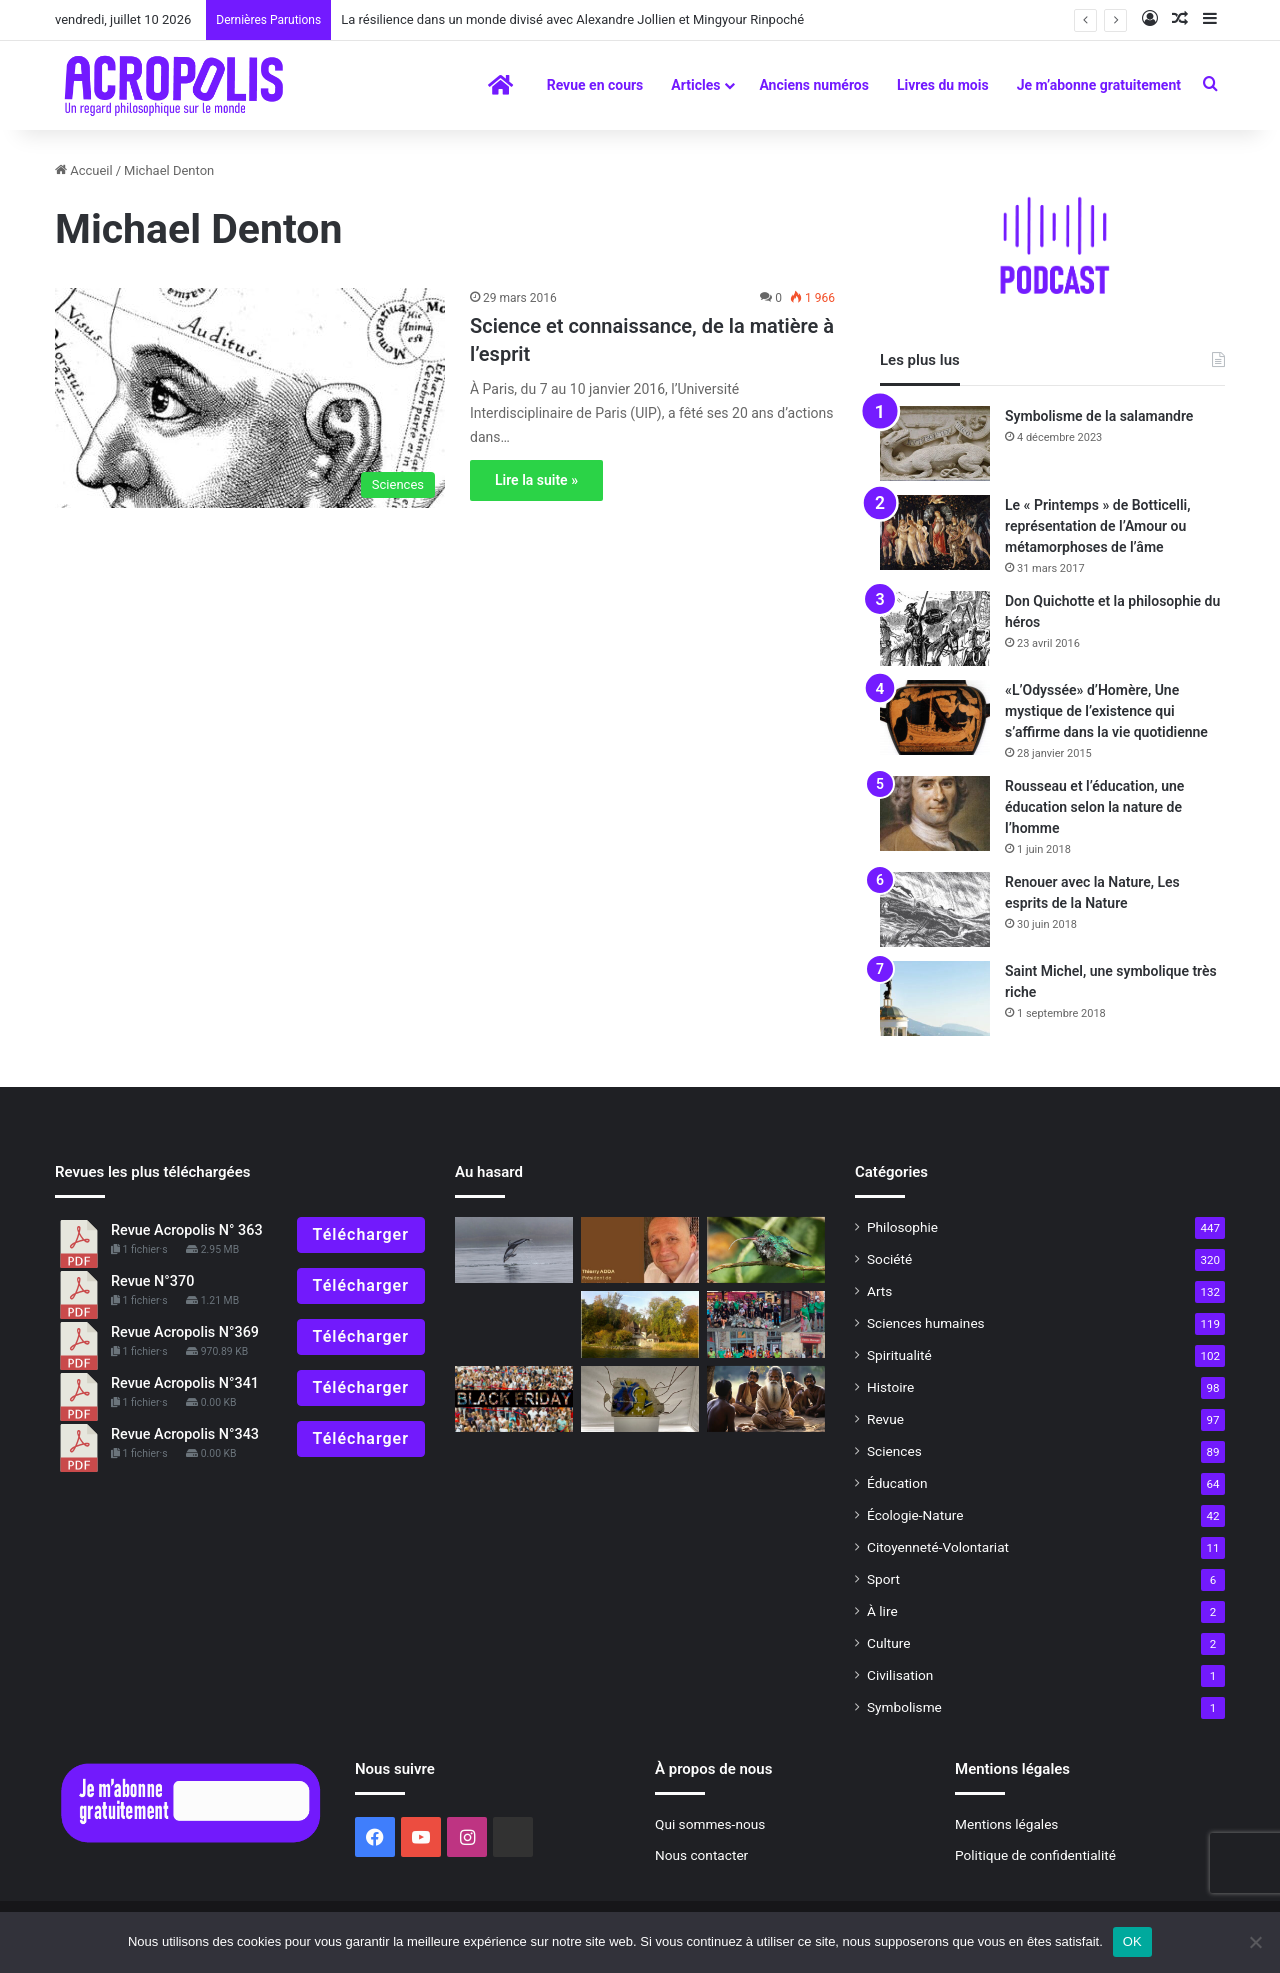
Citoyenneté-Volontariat (938, 1547)
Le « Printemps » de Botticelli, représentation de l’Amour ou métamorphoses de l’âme (1098, 526)
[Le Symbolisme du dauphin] (514, 1250)
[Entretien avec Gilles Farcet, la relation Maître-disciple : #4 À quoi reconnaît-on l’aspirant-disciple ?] (766, 1399)
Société (889, 1259)
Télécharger (361, 1234)
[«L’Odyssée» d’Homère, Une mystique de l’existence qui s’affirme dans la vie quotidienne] (935, 717)
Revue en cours (595, 85)
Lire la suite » (536, 480)
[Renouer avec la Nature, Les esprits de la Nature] (935, 909)
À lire (882, 1611)
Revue (885, 1419)
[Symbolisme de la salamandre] (935, 443)
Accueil (84, 170)
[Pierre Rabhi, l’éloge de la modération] (766, 1250)
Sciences (894, 1451)
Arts (879, 1291)
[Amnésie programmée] (640, 1399)
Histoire (890, 1387)
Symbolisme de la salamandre (1099, 416)
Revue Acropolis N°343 (185, 1434)
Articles (695, 85)
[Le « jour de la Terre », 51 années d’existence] (766, 1324)
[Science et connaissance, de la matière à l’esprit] (250, 398)
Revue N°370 (152, 1281)
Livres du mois (943, 85)
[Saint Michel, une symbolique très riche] (935, 998)
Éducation (897, 1483)
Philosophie (902, 1227)
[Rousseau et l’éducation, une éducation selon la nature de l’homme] (935, 813)
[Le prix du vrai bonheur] (514, 1399)
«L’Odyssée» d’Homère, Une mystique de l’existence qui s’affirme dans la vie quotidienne (1106, 711)
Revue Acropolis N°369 (185, 1332)
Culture (888, 1643)
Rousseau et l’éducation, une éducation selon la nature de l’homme (1094, 807)
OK (1132, 1941)
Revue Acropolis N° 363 (187, 1230)
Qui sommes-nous (710, 1824)
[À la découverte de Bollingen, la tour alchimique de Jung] (640, 1324)
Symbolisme (904, 1707)
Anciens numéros (814, 85)
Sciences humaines (926, 1323)
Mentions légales (1006, 1824)
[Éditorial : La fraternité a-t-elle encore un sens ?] (640, 1250)
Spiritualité (899, 1355)
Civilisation (900, 1675)
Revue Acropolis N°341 (185, 1383)
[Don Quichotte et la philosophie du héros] (935, 628)
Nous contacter (701, 1855)
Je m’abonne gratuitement (1099, 85)
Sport (883, 1579)
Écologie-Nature (915, 1515)
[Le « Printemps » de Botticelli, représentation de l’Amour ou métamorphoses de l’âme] (935, 532)
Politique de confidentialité (1035, 1855)
